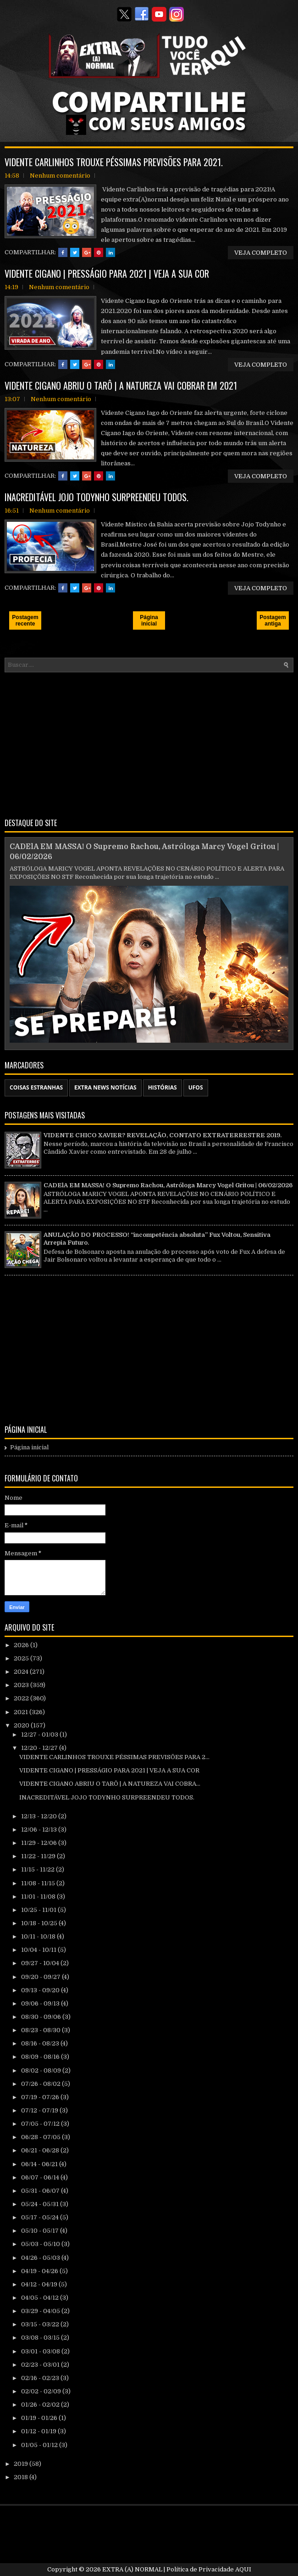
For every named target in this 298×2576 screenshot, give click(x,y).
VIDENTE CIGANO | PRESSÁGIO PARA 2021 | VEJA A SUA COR (107, 273)
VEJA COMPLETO (260, 252)
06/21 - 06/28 (41, 2150)
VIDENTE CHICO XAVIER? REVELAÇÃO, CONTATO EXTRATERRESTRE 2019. (162, 1135)
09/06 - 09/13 (41, 2003)
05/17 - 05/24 (40, 2217)
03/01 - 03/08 (41, 2351)
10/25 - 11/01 (39, 1909)
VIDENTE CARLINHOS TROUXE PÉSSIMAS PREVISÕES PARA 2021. (114, 162)
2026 (22, 1645)
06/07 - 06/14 (41, 2177)
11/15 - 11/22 (38, 1869)
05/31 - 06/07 (41, 2190)
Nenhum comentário (60, 175)
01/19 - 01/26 (40, 2417)
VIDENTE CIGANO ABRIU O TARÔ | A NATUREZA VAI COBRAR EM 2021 (121, 385)
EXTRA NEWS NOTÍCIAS (105, 1087)
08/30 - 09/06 (41, 2016)
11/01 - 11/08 (39, 1896)
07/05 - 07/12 (41, 2123)
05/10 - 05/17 (40, 2230)
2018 (21, 2477)
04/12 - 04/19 (40, 2284)
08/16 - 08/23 (41, 2043)
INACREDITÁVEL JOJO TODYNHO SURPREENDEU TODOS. (96, 497)
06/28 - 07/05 (41, 2137)
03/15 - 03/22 (41, 2324)
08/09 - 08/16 (41, 2056)
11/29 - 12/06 (39, 1842)
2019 (21, 2463)
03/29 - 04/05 (41, 2311)
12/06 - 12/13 (39, 1829)
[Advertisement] (149, 743)
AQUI (243, 2569)
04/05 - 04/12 (40, 2297)
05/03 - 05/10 (41, 2244)
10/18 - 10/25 (40, 1923)
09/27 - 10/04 (41, 1963)
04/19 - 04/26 (40, 2271)
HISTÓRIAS (162, 1087)
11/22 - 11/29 (39, 1856)
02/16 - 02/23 (41, 2378)
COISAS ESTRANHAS (36, 1087)
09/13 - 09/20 (41, 1990)
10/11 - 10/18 (39, 1936)
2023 (22, 1685)
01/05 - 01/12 (40, 2445)
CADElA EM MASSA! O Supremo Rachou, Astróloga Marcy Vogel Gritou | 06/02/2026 (168, 1185)
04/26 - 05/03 (41, 2257)
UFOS (195, 1087)
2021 (21, 1712)
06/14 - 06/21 (40, 2164)
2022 (22, 1698)
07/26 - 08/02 (41, 2083)
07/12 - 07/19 (40, 2110)
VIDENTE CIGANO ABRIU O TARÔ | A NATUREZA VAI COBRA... (109, 1783)
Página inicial (149, 620)
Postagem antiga (272, 620)
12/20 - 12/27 (40, 1747)
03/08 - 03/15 (41, 2337)
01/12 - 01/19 (39, 2431)
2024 (22, 1671)
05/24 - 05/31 (40, 2204)
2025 (22, 1658)
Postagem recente (25, 620)
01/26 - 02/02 (41, 2404)
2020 (22, 1725)
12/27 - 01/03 (40, 1734)
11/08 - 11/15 (38, 1883)
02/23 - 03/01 (41, 2364)
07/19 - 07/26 (41, 2097)
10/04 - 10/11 (39, 1949)
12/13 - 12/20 (39, 1816)
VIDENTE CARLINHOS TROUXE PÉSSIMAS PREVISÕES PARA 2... (114, 1757)
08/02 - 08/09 (41, 2070)
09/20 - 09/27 (41, 1976)
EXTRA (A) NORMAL (132, 2569)
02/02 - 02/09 (41, 2391)
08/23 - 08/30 (41, 2030)
